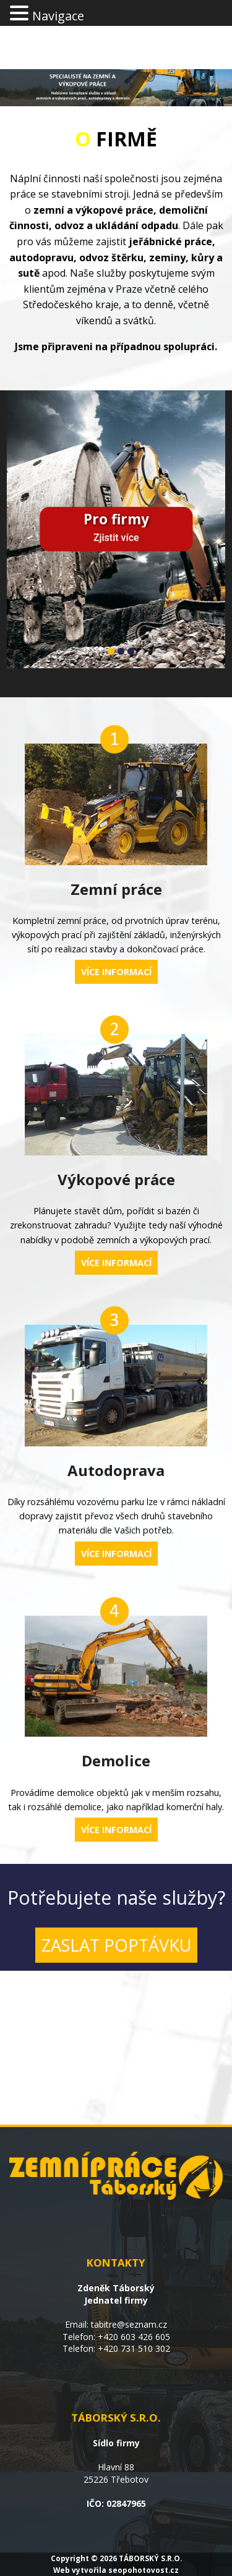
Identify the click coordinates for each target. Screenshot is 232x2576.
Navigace (58, 15)
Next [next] (206, 515)
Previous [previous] (25, 515)
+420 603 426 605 (134, 2337)
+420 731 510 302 (134, 2348)
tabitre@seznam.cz (129, 2324)
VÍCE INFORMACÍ (116, 972)
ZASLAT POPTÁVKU (116, 1945)
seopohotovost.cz (143, 2570)
